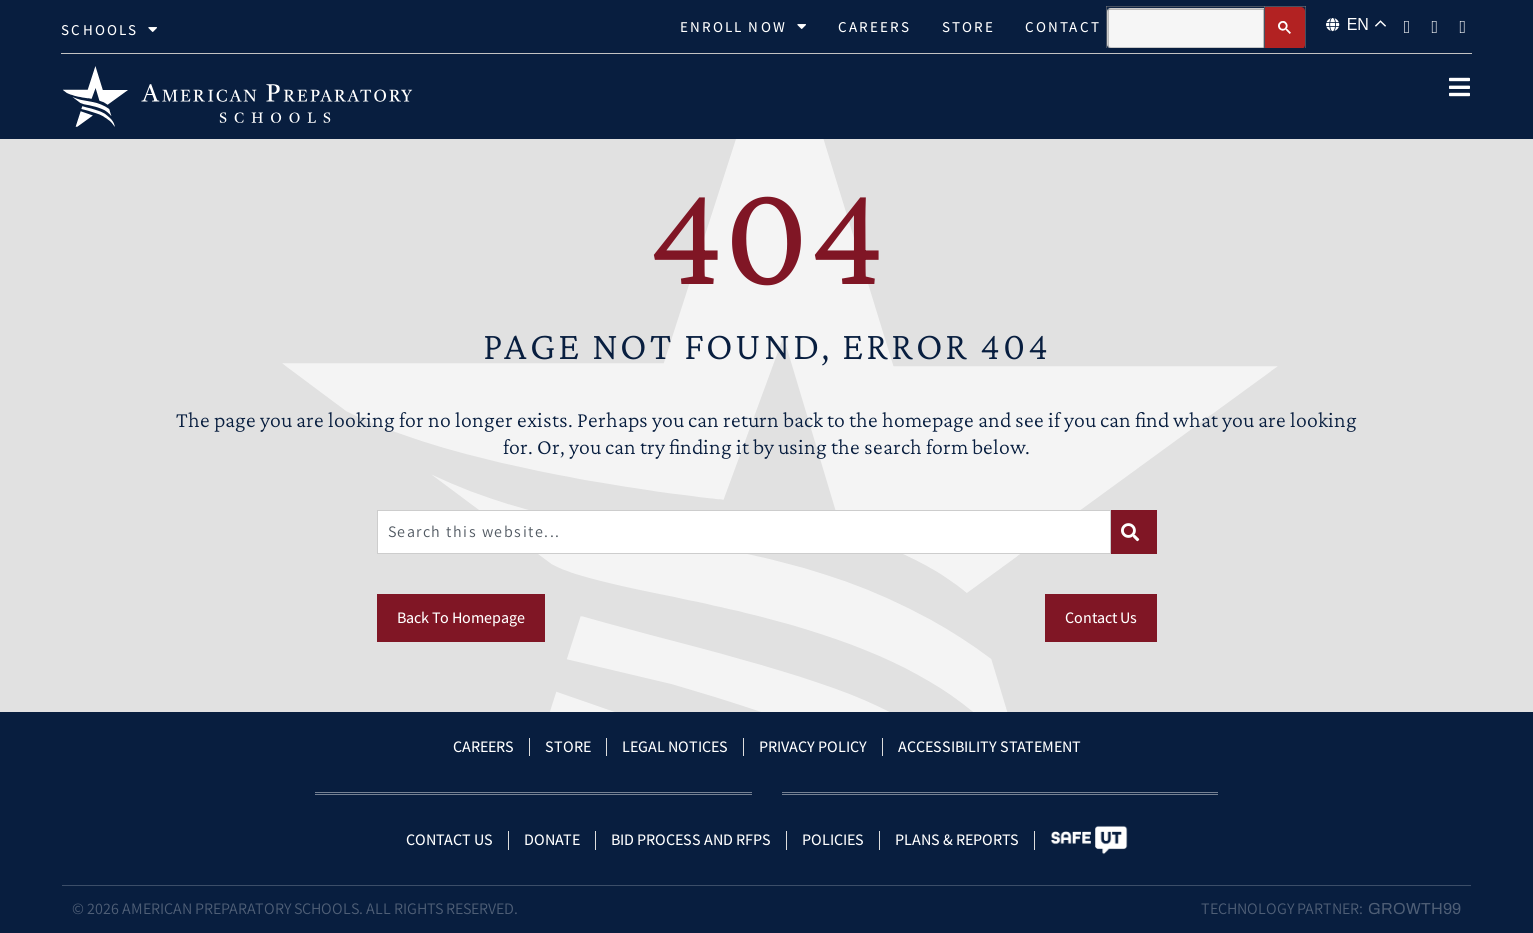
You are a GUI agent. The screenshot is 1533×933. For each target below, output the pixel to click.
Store (969, 26)
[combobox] (744, 532)
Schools (110, 29)
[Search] (1134, 532)
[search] (1186, 29)
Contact (1063, 26)
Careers (875, 26)
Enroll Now (744, 27)
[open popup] (1460, 87)
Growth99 (1414, 908)
